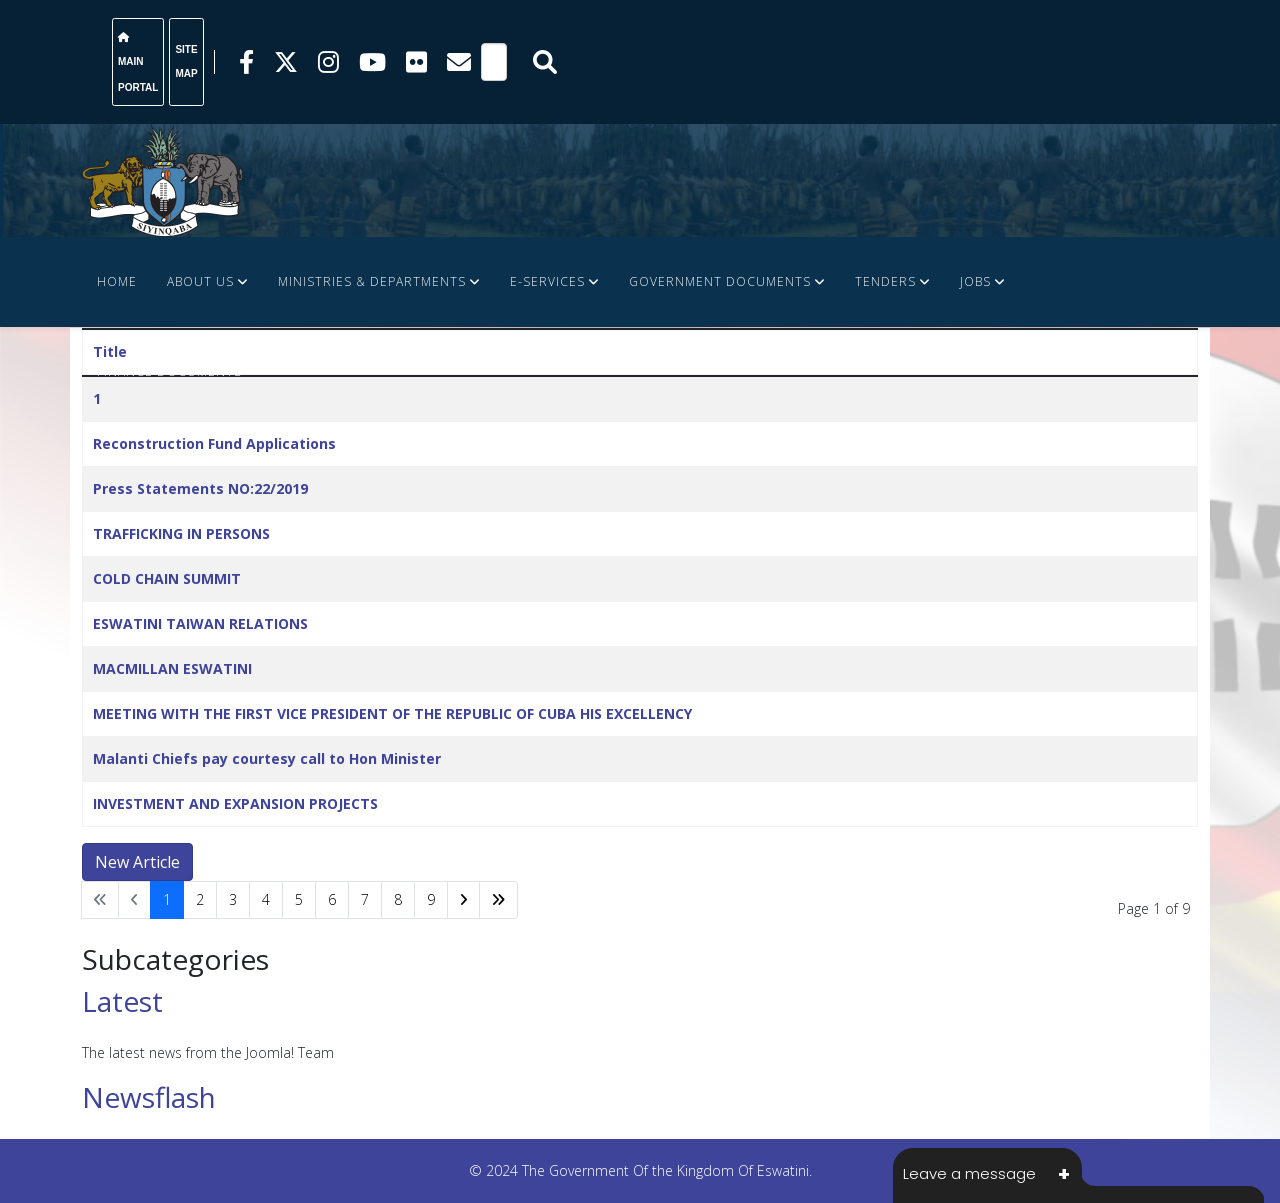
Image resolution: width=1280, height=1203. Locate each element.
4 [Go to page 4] (266, 899)
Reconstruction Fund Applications (214, 443)
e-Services (547, 281)
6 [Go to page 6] (332, 899)
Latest (122, 1001)
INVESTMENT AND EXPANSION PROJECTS (235, 803)
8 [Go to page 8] (398, 899)
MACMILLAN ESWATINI (172, 668)
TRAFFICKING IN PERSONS (181, 533)
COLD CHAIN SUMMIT (167, 578)
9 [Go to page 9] (431, 899)
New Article (137, 862)
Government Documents (720, 281)
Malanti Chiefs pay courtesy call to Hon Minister (267, 758)
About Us (200, 281)
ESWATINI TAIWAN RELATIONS (200, 623)
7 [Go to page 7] (365, 899)
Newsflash (149, 1097)
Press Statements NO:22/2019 (200, 488)
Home (117, 281)
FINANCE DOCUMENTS (169, 371)
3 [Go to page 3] (233, 899)
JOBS (975, 281)
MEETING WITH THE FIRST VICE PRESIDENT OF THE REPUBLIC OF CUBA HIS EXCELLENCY (392, 713)
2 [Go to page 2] (200, 899)
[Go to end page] (498, 900)
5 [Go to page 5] (299, 899)
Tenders (885, 281)
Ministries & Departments (372, 281)
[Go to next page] (463, 900)
